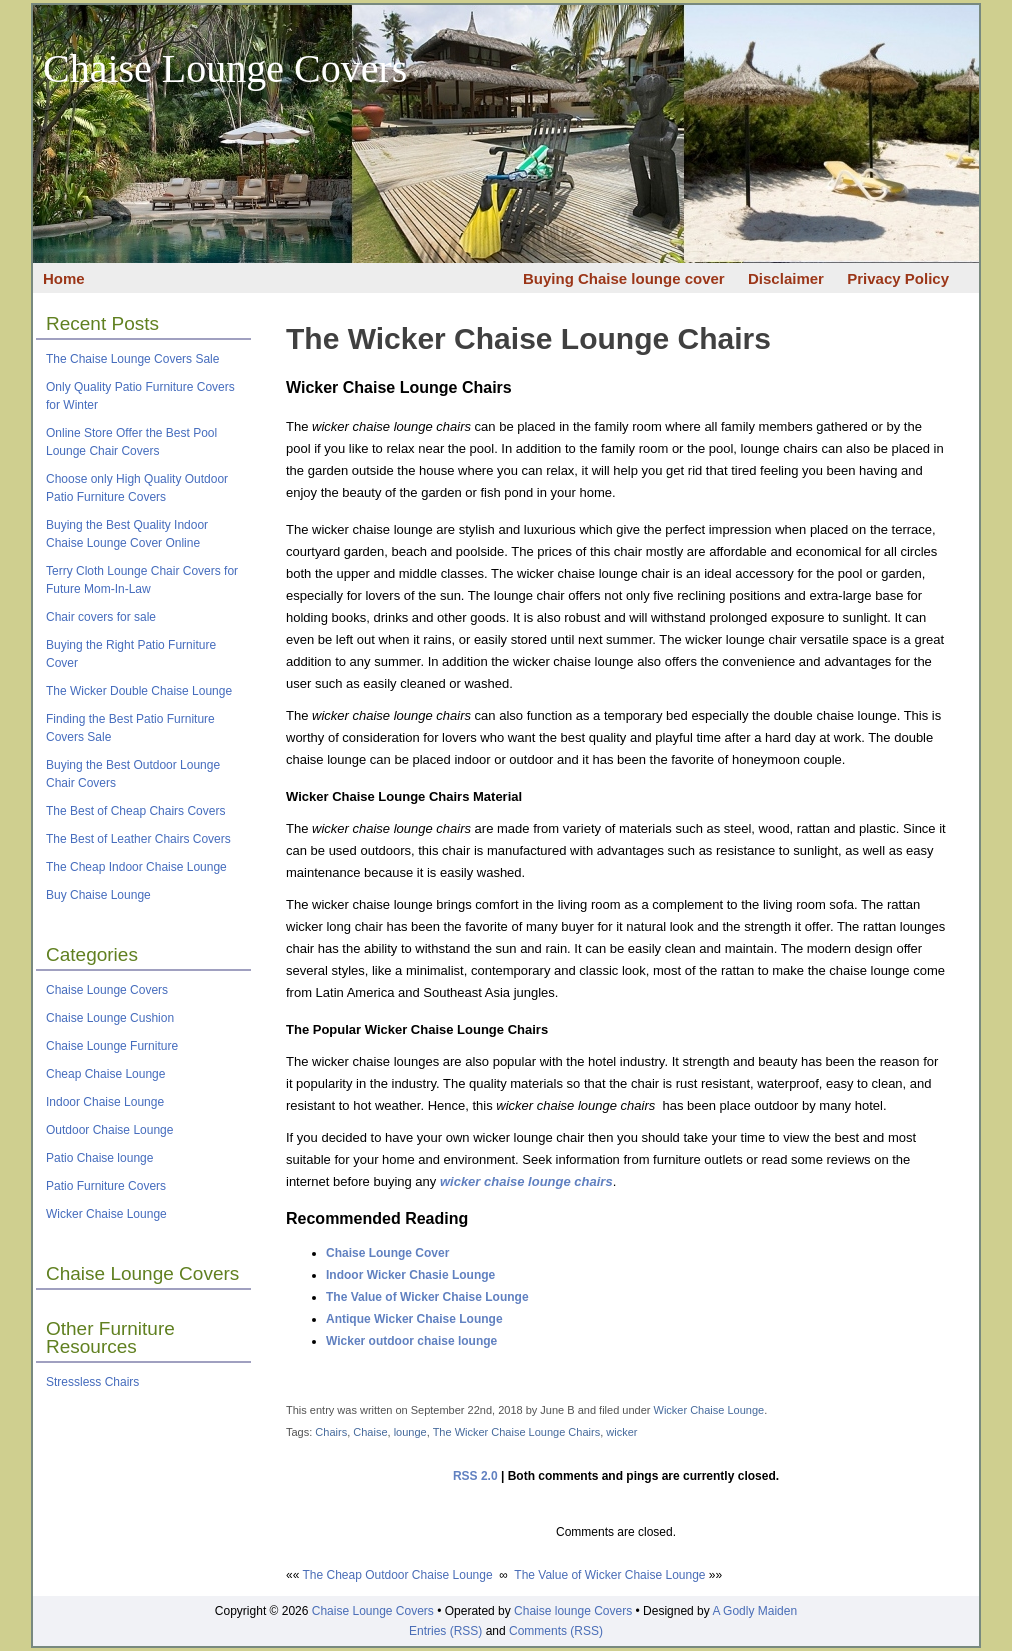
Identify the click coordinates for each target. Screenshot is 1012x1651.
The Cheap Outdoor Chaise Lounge (397, 1575)
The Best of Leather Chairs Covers (138, 839)
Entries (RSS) (445, 1631)
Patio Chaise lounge (99, 1158)
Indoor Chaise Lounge (105, 1102)
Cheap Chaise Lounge (105, 1074)
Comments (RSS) (556, 1631)
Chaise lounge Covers (573, 1611)
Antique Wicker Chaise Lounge (414, 1319)
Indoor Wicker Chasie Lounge (410, 1275)
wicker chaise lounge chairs (526, 1181)
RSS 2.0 (475, 1476)
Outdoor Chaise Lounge (109, 1130)
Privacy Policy (898, 278)
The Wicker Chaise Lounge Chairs (528, 338)
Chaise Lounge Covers (225, 68)
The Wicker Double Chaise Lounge (139, 691)
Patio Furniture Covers (106, 1186)
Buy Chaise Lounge (98, 895)
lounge (410, 1432)
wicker (621, 1432)
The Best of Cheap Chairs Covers (135, 811)
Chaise (370, 1432)
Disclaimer (786, 278)
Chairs (331, 1432)
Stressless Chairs (92, 1382)
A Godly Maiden (754, 1611)
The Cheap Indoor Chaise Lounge (136, 867)
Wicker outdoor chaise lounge (411, 1341)
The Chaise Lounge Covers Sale (132, 359)
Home (64, 278)
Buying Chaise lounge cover (624, 278)
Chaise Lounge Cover (387, 1253)
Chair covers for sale (101, 617)
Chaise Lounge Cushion (110, 1018)
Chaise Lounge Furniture (112, 1046)
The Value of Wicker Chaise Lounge (427, 1297)
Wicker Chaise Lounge (106, 1214)
